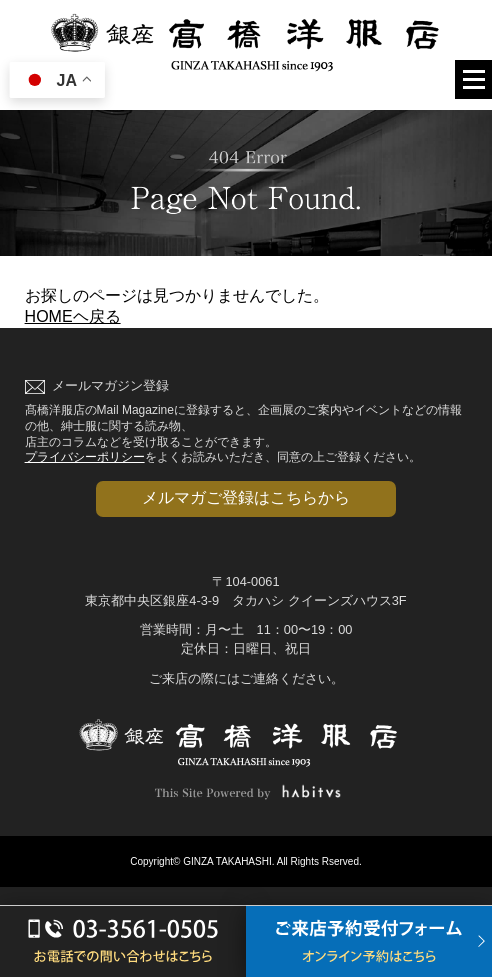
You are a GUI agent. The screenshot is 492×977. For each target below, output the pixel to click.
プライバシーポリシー (85, 457)
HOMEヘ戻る (73, 316)
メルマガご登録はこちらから (246, 497)
